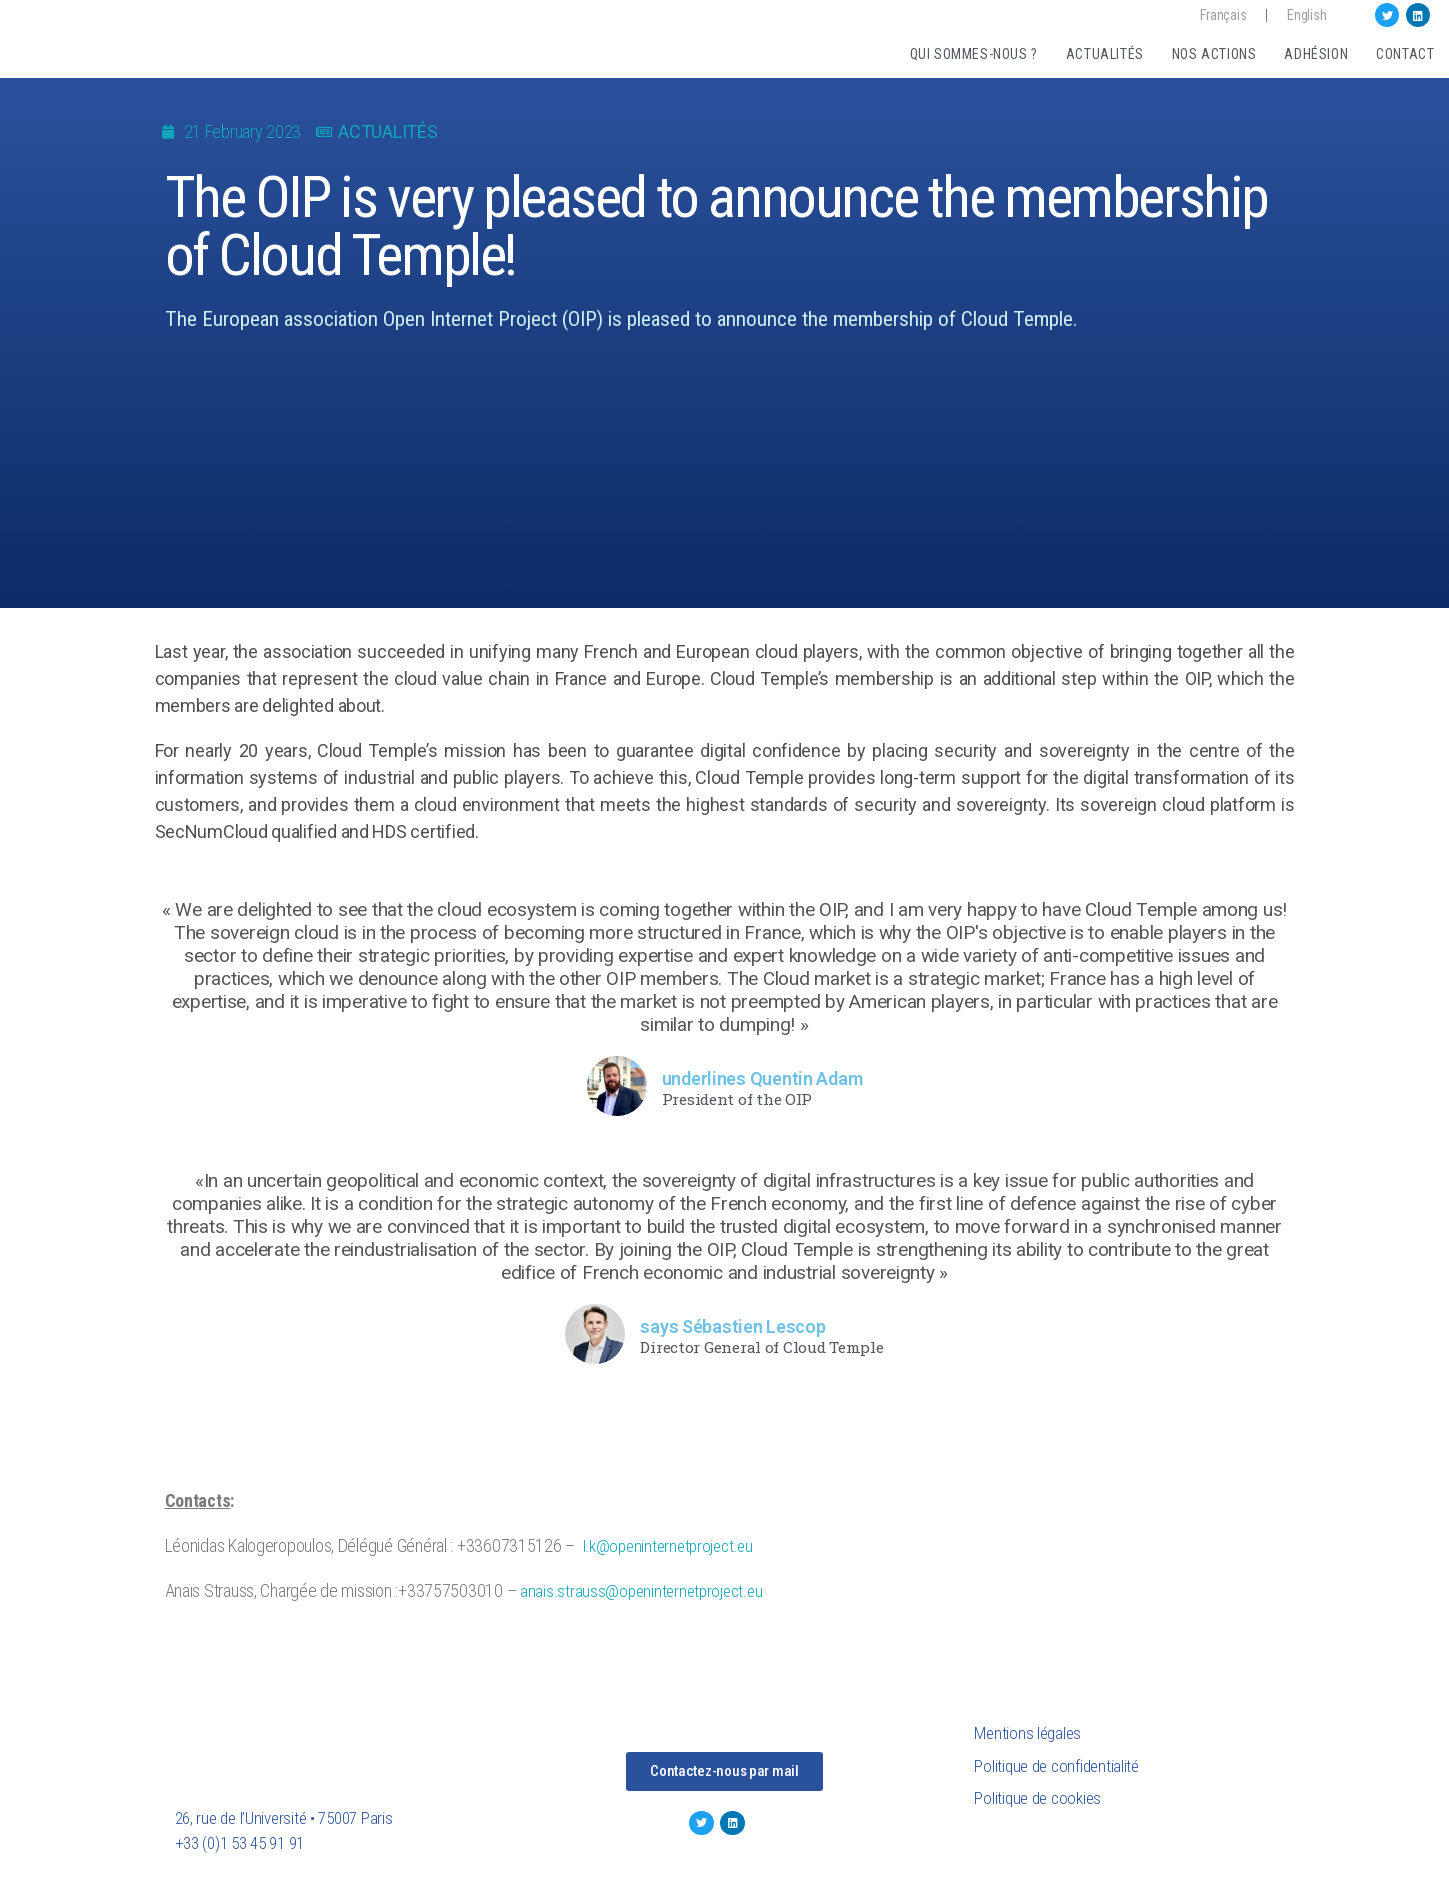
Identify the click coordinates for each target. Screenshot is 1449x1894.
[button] (724, 1771)
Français (1223, 15)
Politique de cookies (1037, 1798)
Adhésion (1316, 54)
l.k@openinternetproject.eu (668, 1546)
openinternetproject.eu (690, 1591)
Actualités (1105, 54)
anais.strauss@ (569, 1591)
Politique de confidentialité (1056, 1766)
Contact (1405, 54)
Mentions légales (1027, 1733)
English (1306, 15)
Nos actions (1214, 54)
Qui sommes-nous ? (974, 54)
